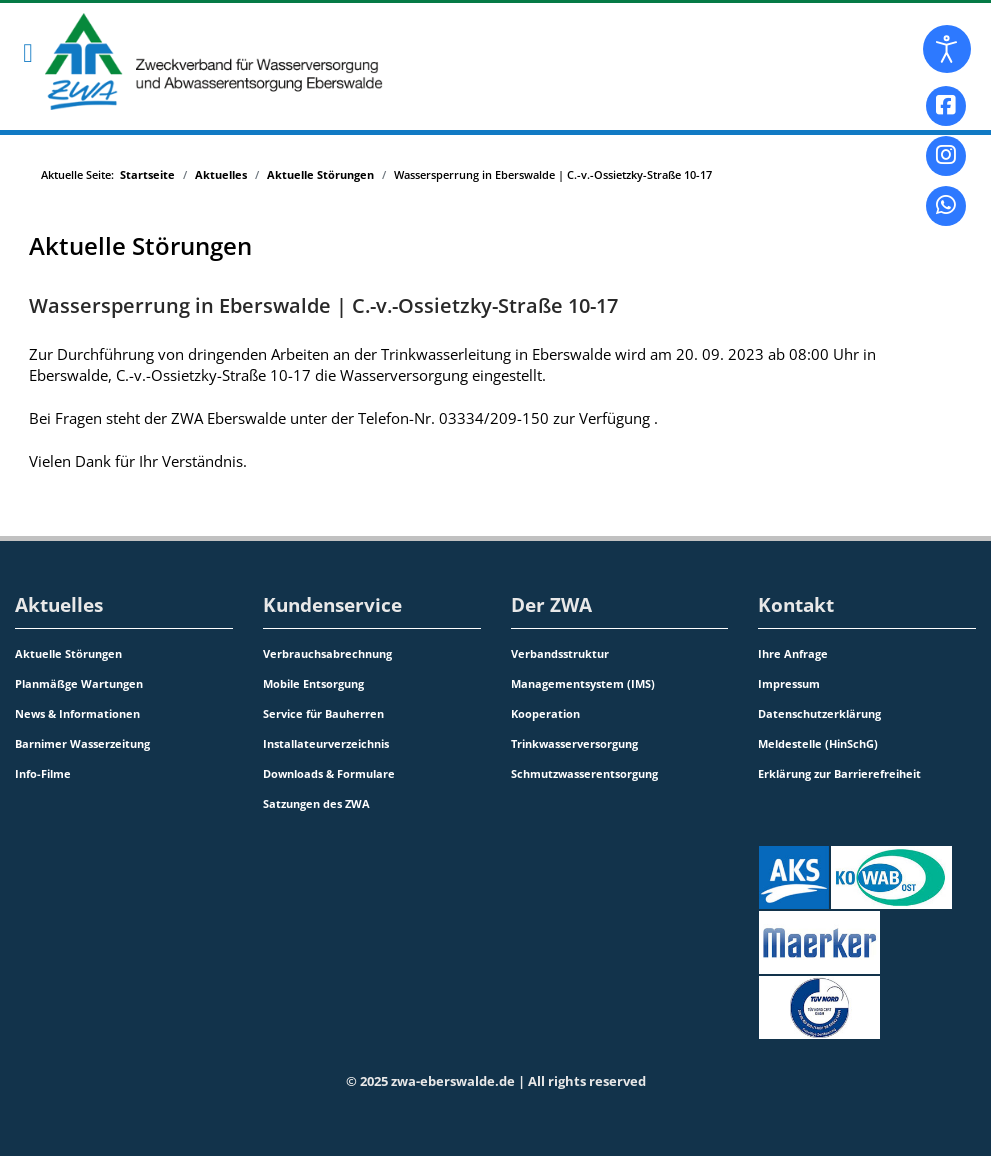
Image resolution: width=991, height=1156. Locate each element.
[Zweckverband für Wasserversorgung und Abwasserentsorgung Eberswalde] (198, 61)
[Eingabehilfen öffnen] (947, 49)
